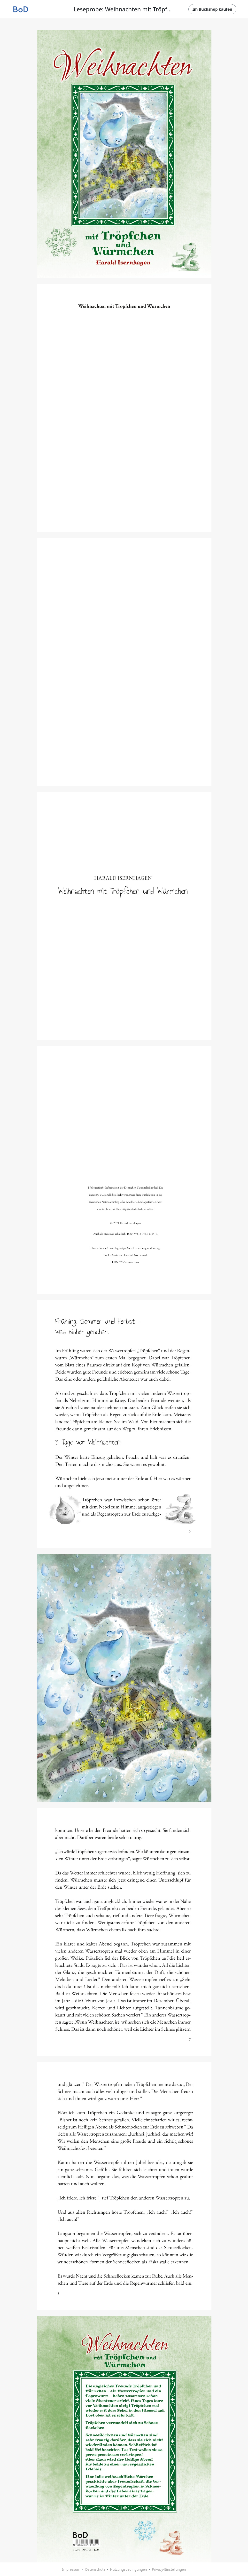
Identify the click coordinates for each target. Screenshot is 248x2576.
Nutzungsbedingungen (128, 2569)
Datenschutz (95, 2569)
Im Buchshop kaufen (212, 9)
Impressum (71, 2569)
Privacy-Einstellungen (169, 2569)
